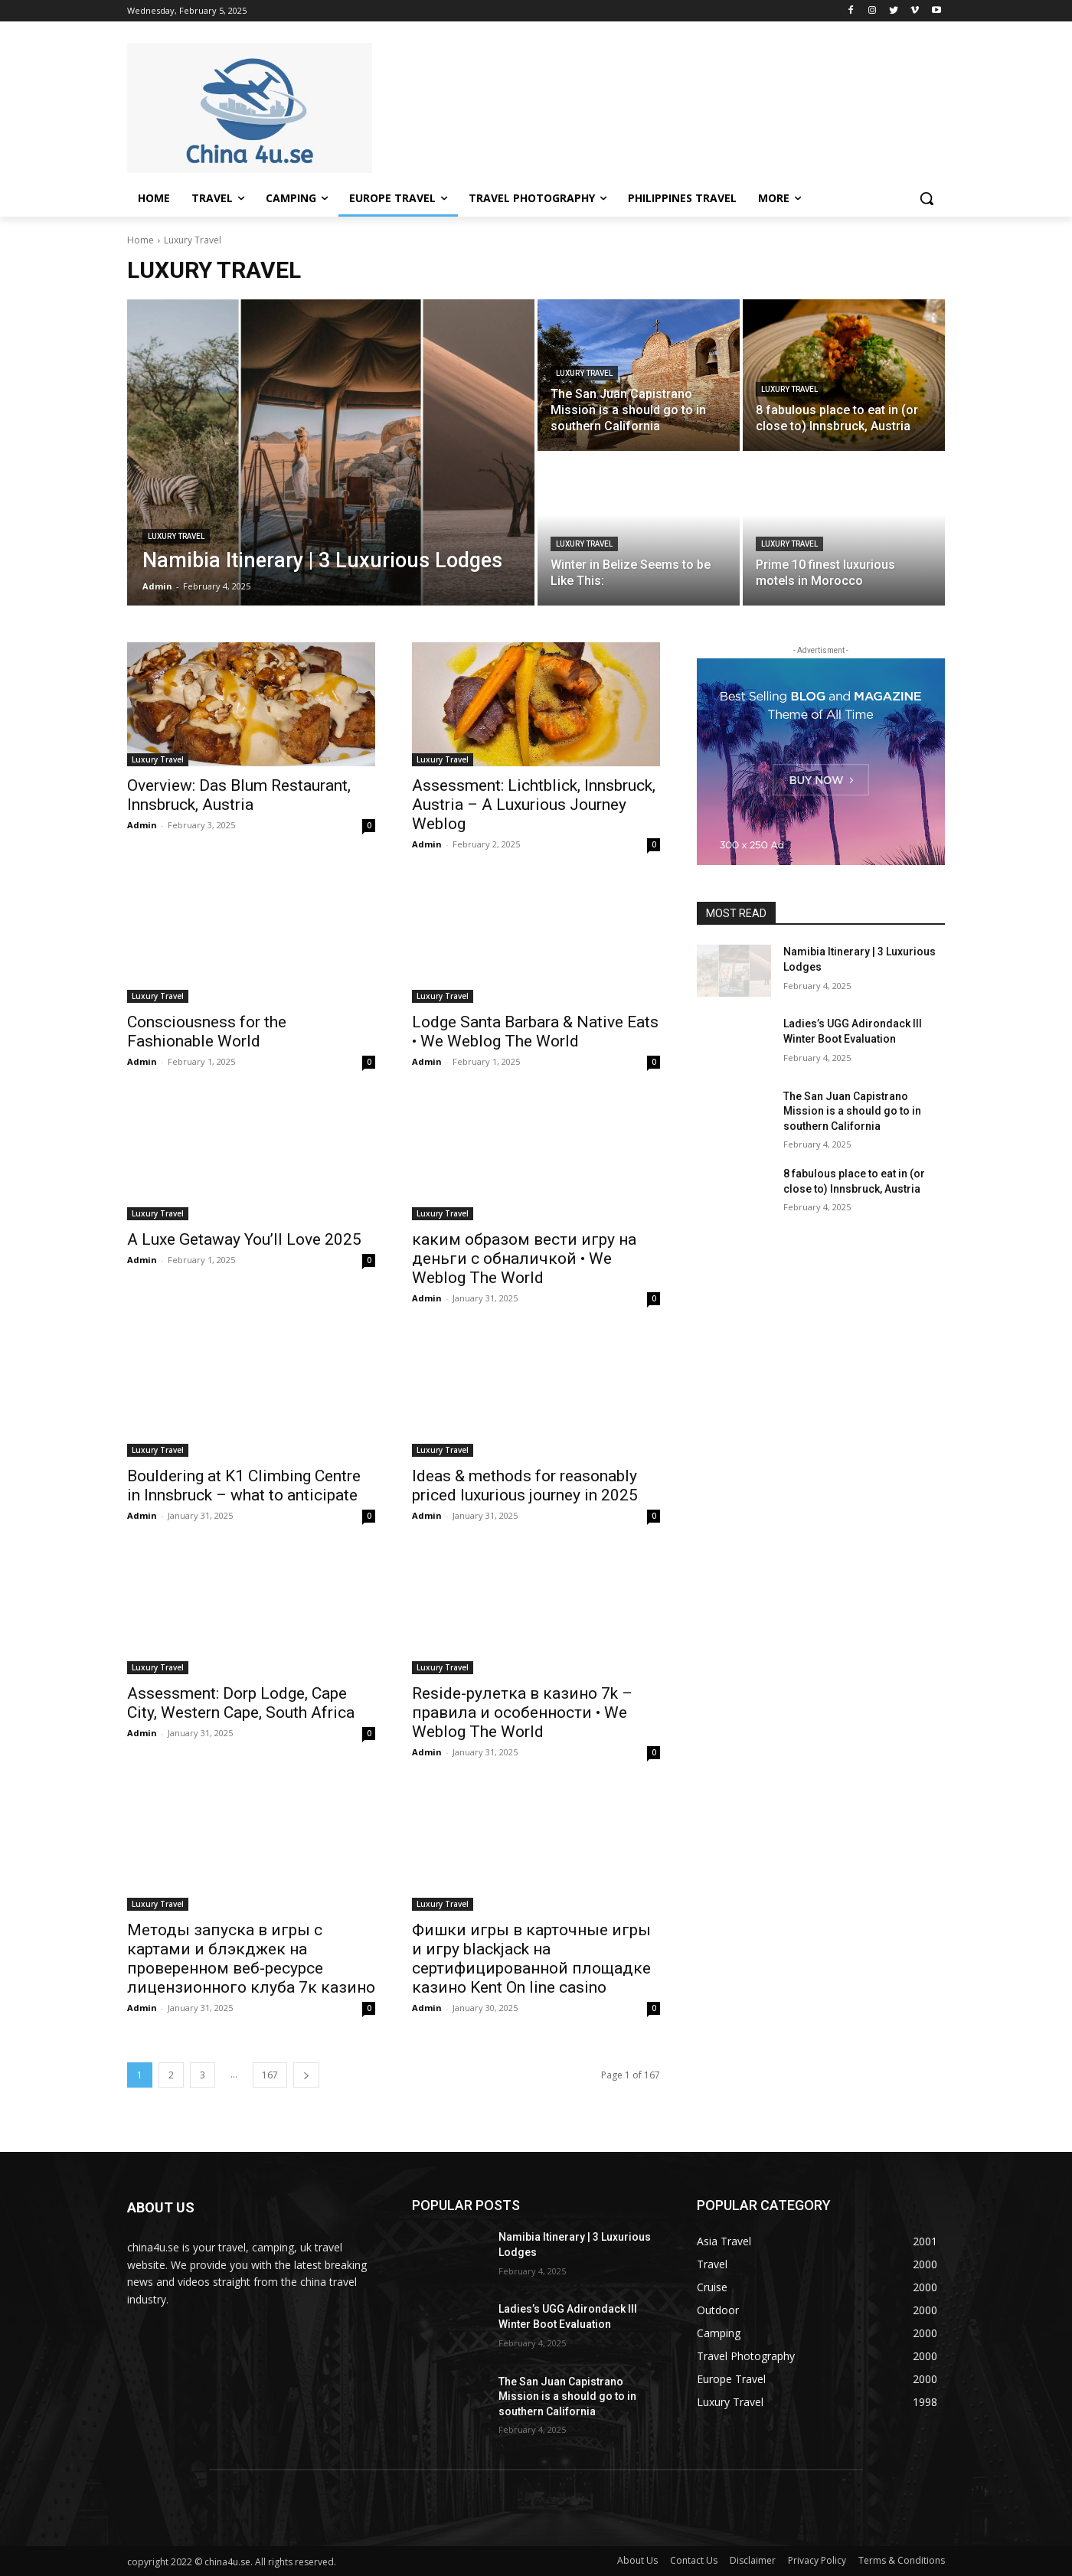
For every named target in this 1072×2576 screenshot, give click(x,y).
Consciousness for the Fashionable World (206, 1031)
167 (270, 2074)
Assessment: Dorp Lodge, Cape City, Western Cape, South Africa (241, 1703)
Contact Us (693, 2560)
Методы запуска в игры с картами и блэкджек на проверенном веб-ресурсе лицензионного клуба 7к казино (251, 1958)
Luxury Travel (176, 536)
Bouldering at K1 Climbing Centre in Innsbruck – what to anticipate (244, 1485)
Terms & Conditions (901, 2560)
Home (140, 239)
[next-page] (306, 2075)
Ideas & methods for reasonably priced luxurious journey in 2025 (525, 1485)
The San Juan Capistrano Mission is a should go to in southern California (852, 1111)
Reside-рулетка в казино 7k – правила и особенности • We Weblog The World (522, 1712)
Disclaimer (753, 2560)
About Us (637, 2560)
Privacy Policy (817, 2560)
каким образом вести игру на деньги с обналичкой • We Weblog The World (524, 1258)
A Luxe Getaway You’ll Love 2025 (244, 1239)
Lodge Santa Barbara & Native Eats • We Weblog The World (535, 1031)
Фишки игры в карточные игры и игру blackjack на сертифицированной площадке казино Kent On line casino (531, 1958)
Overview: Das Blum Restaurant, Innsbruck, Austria (239, 795)
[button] (926, 198)
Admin (142, 825)
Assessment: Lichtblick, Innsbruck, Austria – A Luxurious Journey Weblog (533, 804)
